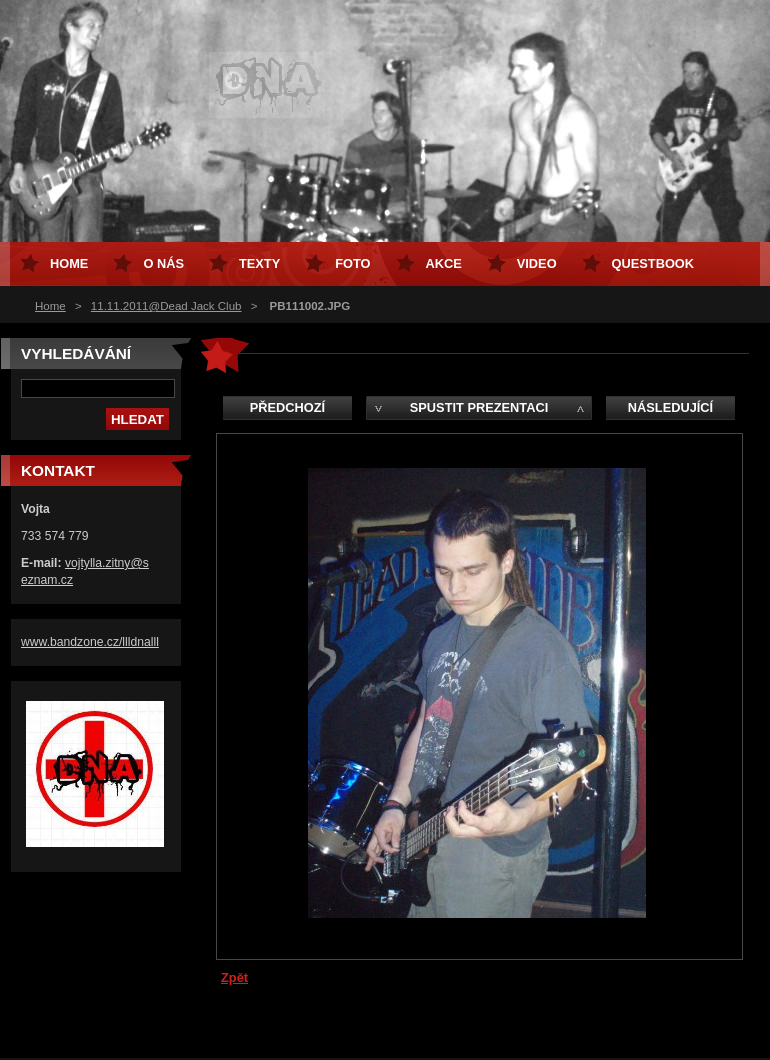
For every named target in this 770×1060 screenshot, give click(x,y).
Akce (444, 263)
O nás (163, 263)
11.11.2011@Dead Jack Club (166, 306)
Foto (352, 263)
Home (50, 306)
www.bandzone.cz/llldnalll (90, 642)
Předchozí (287, 407)
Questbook (653, 263)
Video (537, 263)
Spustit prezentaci (479, 407)
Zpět (234, 977)
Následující (670, 407)
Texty (259, 263)
